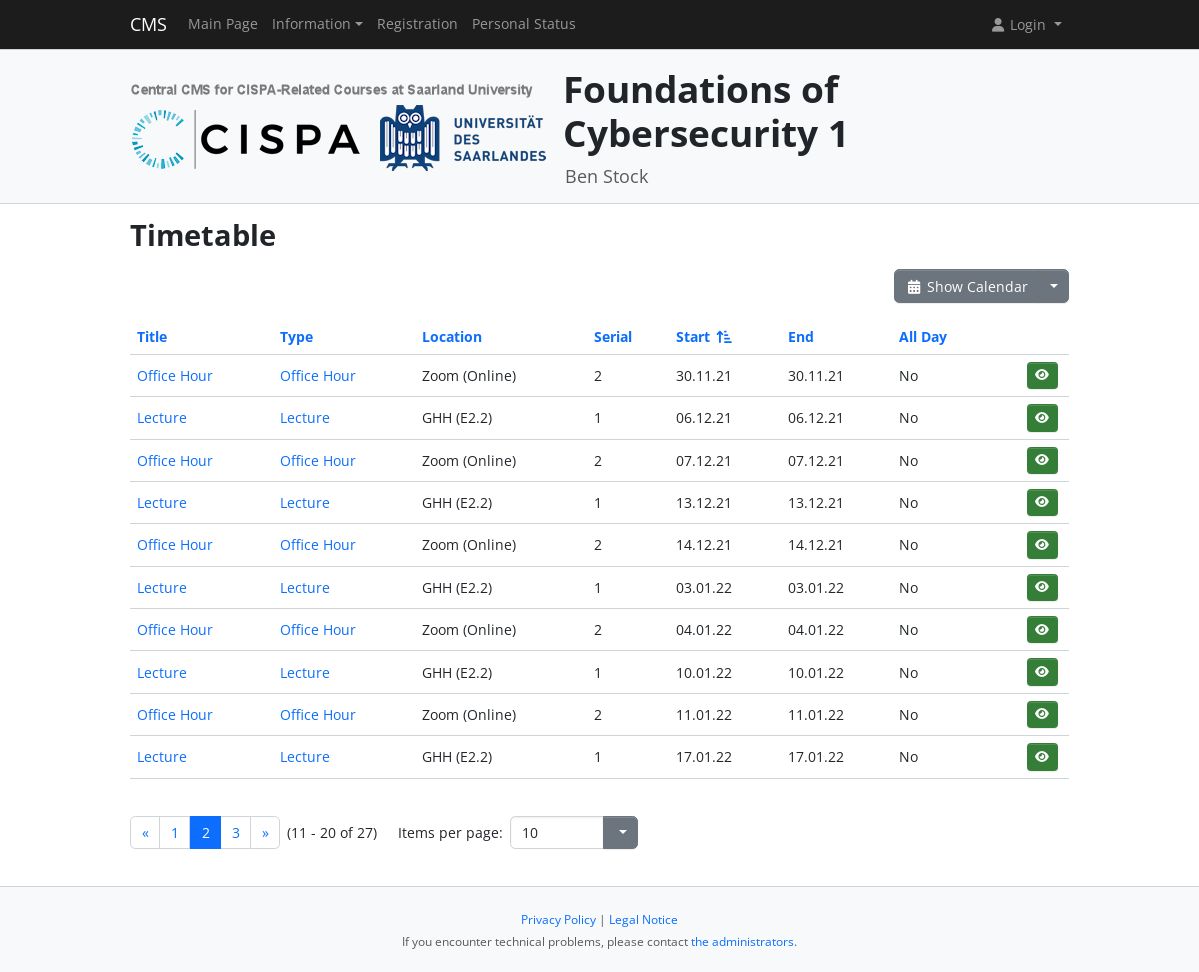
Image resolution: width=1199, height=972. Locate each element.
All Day (923, 336)
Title (152, 336)
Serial (613, 336)
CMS (148, 24)
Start (702, 336)
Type (296, 336)
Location (452, 336)
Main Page (223, 24)
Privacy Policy (558, 919)
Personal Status (524, 24)
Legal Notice (643, 919)
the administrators (742, 941)
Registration (417, 24)
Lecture (162, 417)
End (801, 336)
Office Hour (175, 375)
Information (311, 24)
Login (1020, 24)
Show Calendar (966, 286)
